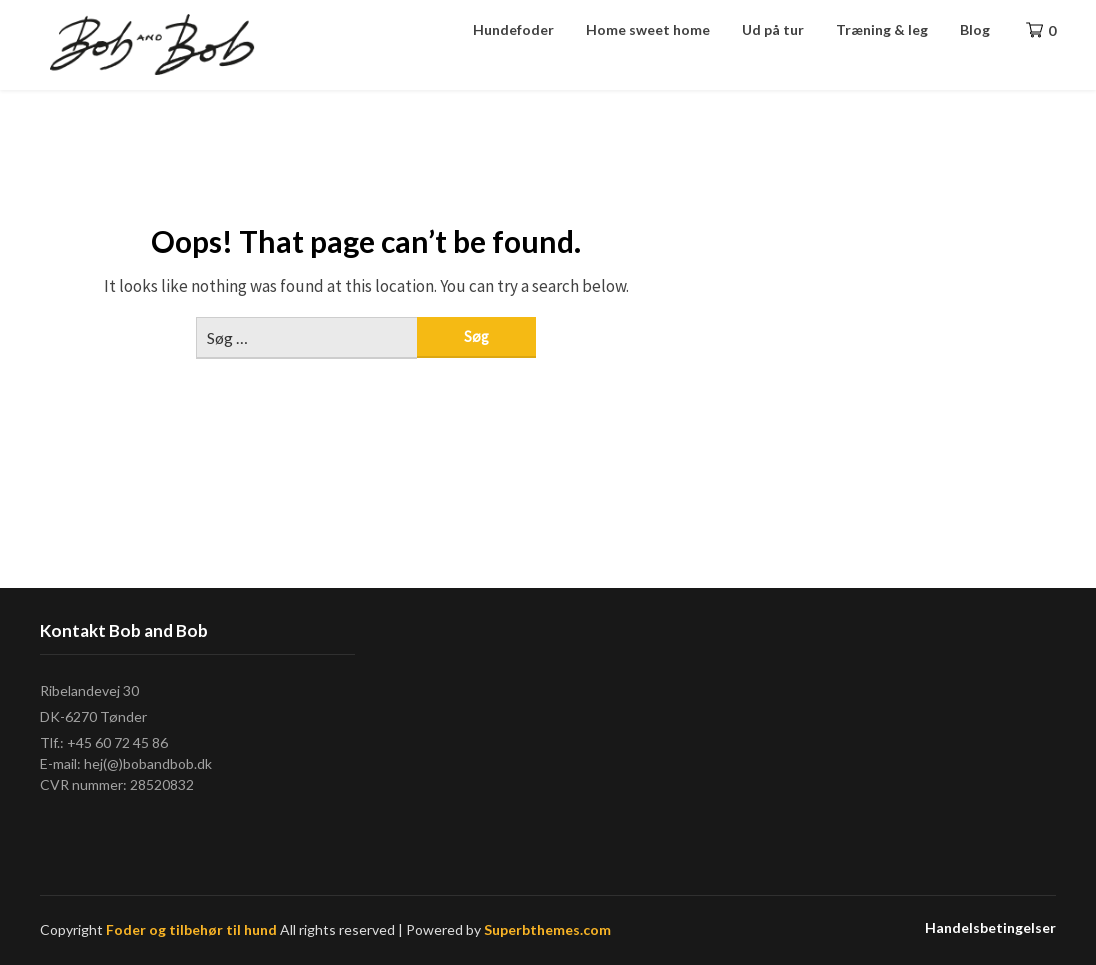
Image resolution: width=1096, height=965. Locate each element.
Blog (975, 29)
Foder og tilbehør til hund (191, 929)
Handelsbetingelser (990, 928)
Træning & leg (882, 29)
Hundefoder (513, 29)
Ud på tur (773, 29)
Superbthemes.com (547, 929)
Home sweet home (648, 29)
